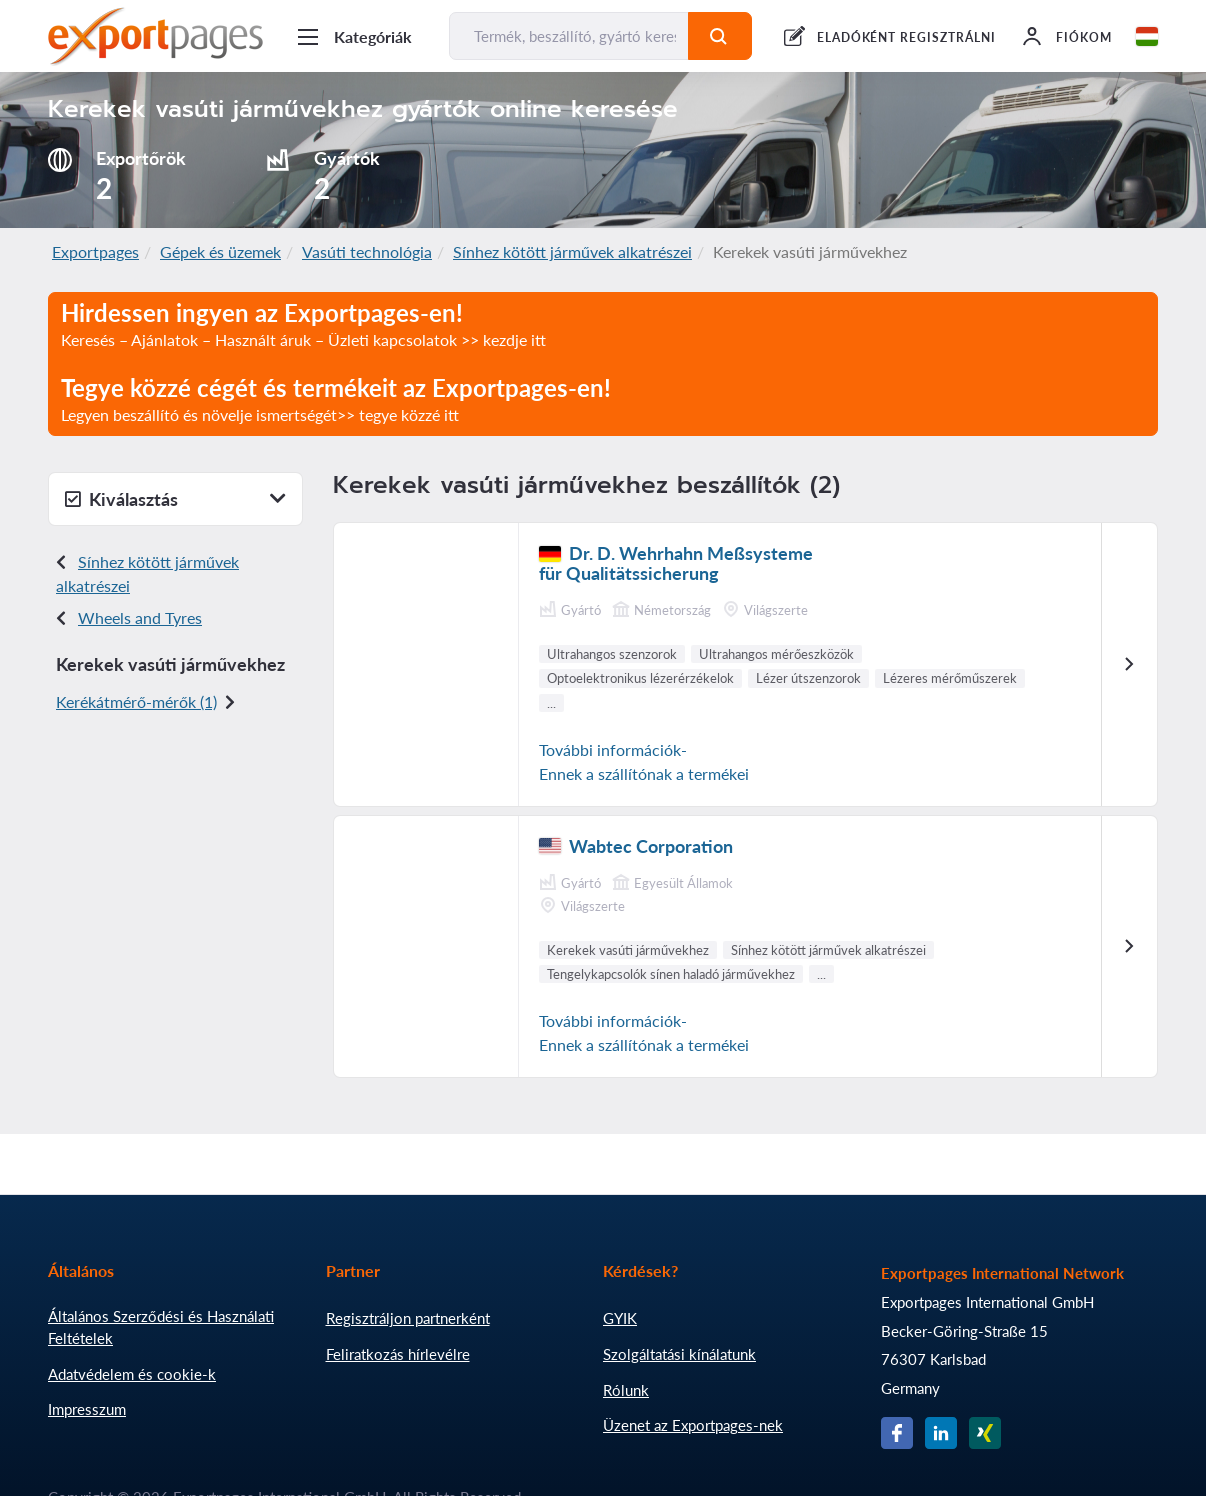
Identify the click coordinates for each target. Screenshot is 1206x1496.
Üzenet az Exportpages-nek (693, 1425)
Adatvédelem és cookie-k (132, 1374)
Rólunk (626, 1390)
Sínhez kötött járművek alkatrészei (572, 251)
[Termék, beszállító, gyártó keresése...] (569, 36)
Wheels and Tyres (140, 617)
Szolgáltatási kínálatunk (679, 1354)
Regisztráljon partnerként (408, 1318)
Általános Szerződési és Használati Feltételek (161, 1327)
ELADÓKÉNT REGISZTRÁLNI (906, 37)
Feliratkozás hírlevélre (398, 1354)
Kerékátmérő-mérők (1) (136, 701)
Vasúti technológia (367, 251)
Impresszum (87, 1409)
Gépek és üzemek (220, 251)
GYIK (620, 1318)
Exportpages (95, 251)
